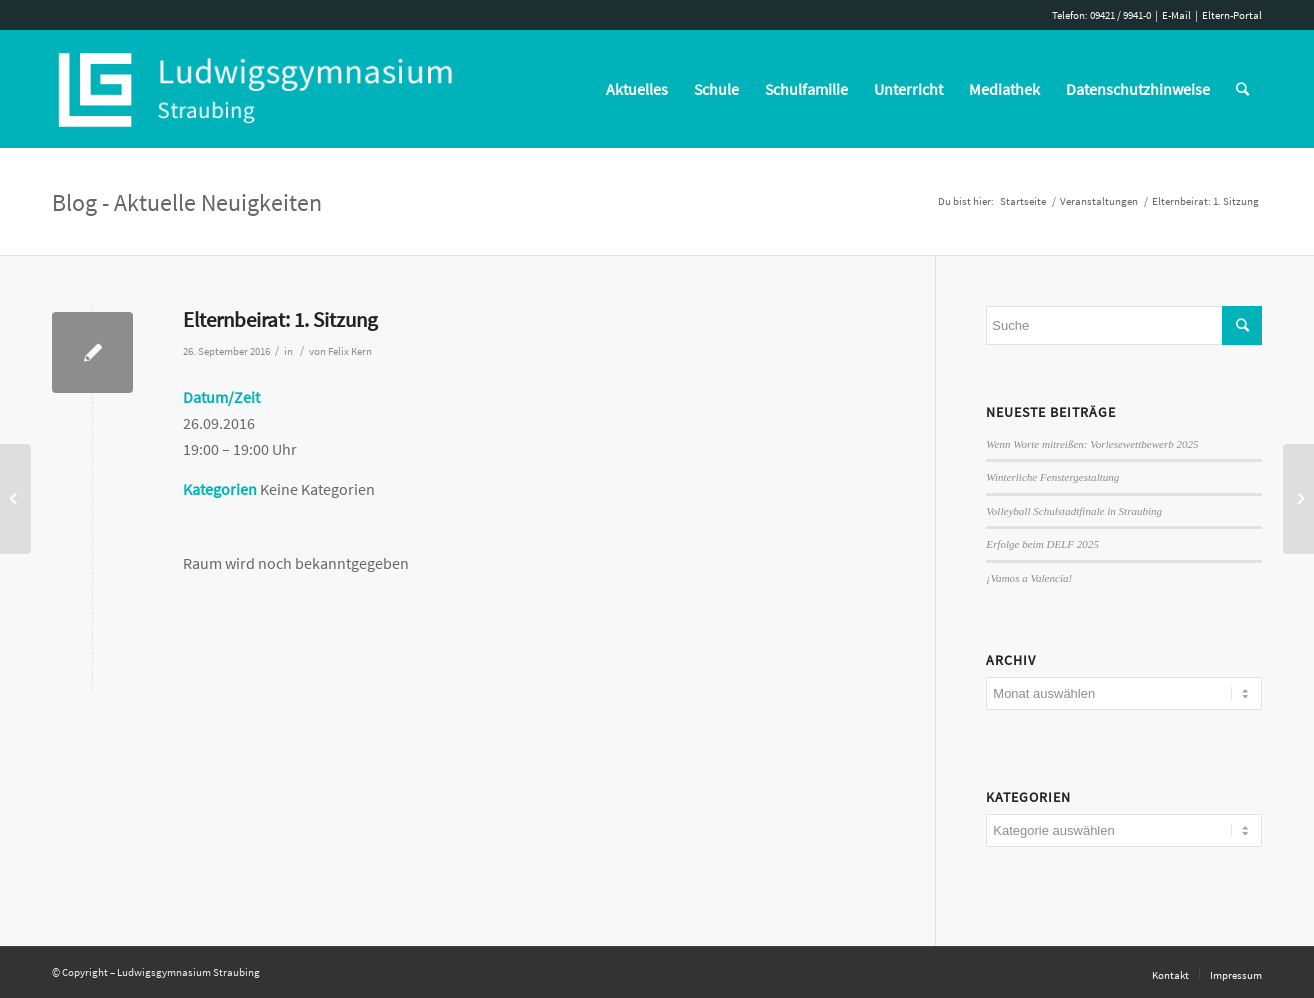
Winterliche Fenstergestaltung (1052, 477)
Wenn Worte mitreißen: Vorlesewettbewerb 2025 (1092, 444)
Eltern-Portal (1232, 15)
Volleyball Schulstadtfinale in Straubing (1074, 511)
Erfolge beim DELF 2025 (1042, 544)
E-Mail (1176, 15)
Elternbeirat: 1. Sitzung (280, 319)
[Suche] (1242, 89)
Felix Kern (350, 351)
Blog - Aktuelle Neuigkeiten (187, 202)
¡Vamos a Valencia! (1029, 578)
